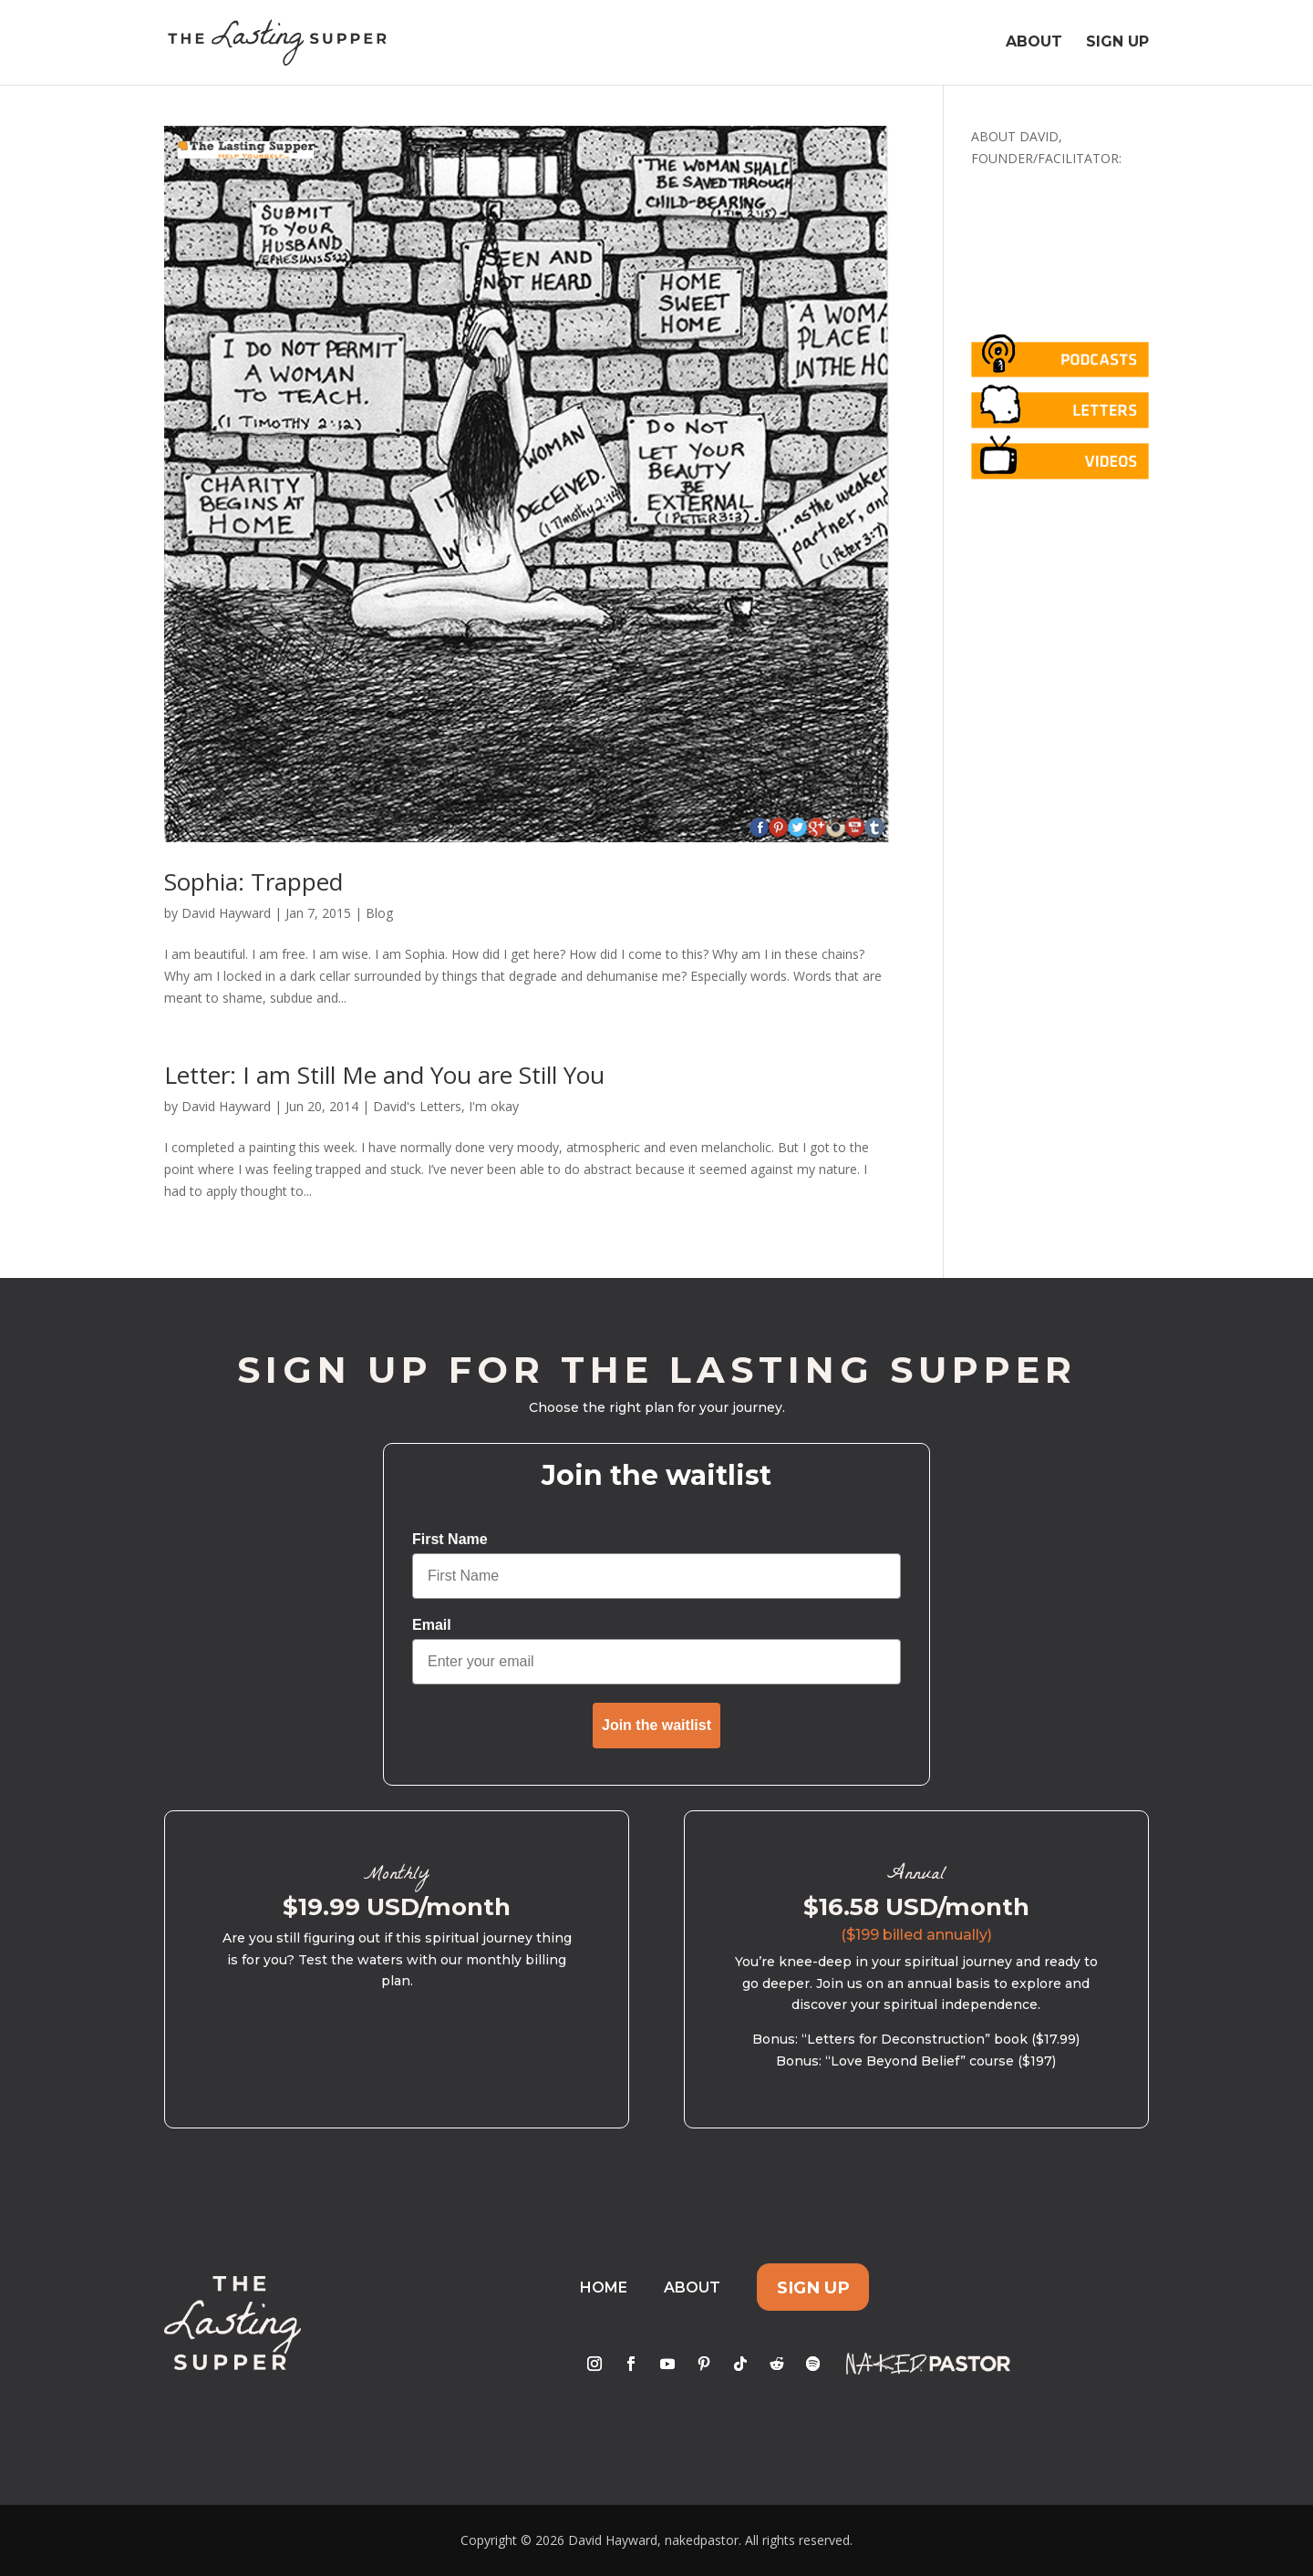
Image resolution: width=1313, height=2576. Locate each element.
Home (603, 2287)
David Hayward (226, 913)
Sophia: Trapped (253, 881)
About (1034, 43)
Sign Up (1117, 43)
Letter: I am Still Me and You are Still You (384, 1074)
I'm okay (494, 1106)
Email (431, 1625)
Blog (379, 913)
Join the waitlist (656, 1725)
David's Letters (417, 1106)
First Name (450, 1539)
